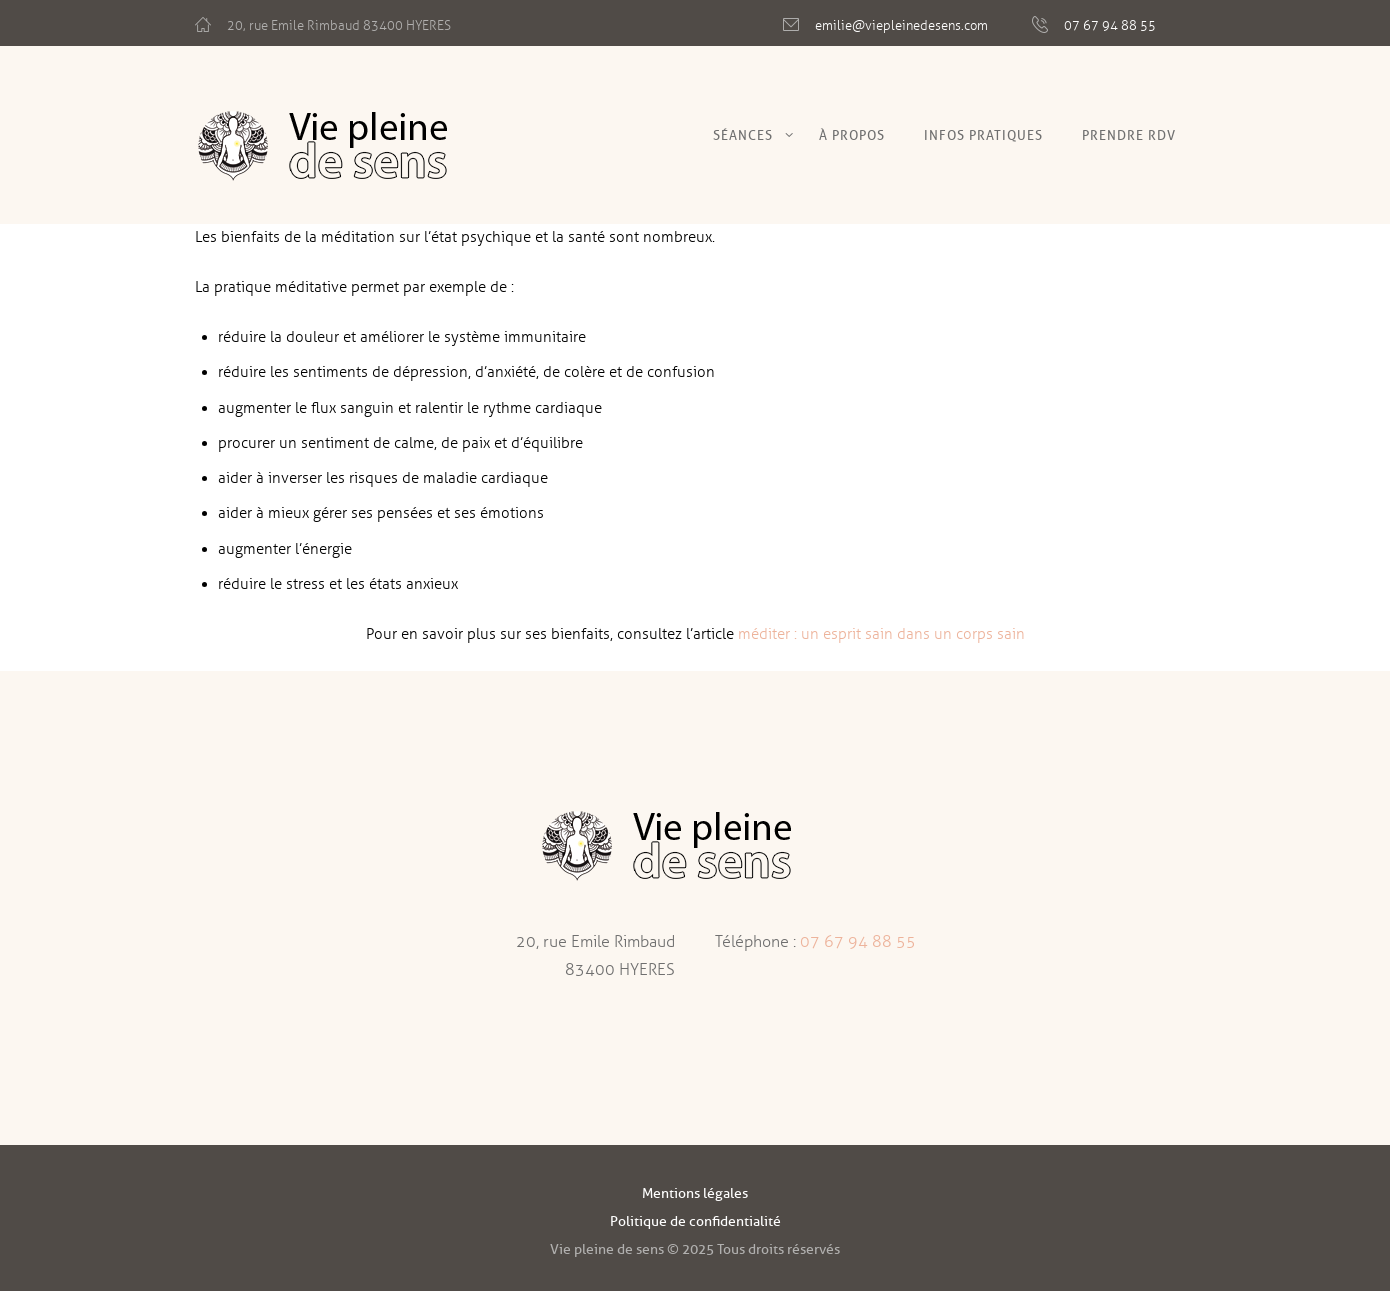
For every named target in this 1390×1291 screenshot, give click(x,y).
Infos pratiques (983, 135)
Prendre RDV (1129, 135)
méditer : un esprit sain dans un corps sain (881, 634)
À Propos (852, 135)
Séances (743, 135)
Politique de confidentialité (695, 1221)
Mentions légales (695, 1193)
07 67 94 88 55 (1110, 26)
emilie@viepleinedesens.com (901, 26)
